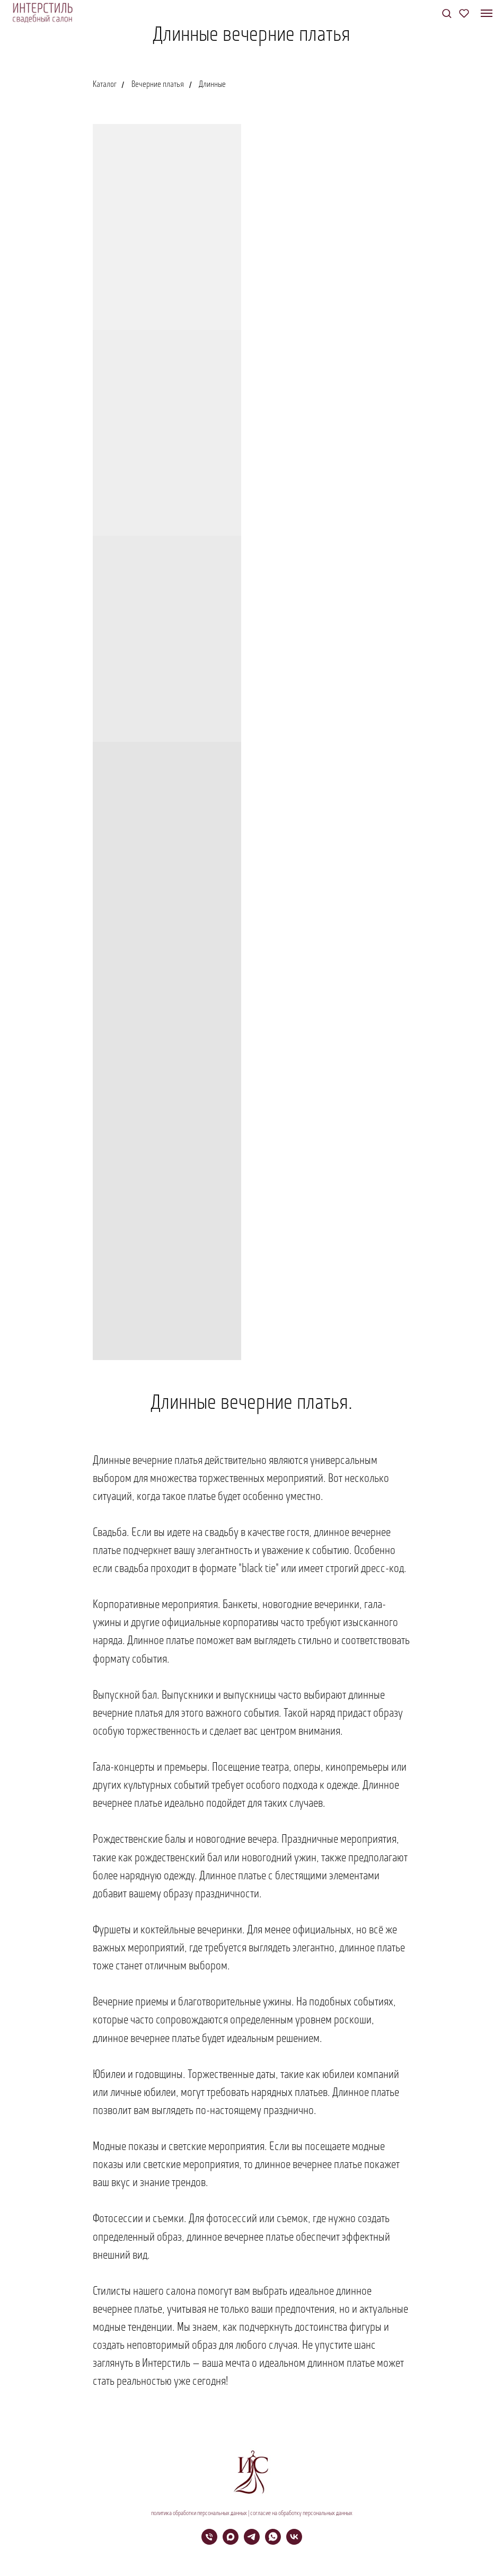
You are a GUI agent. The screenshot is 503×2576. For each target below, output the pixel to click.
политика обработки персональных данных (199, 2513)
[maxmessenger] (231, 2541)
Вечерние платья (157, 85)
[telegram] (252, 2541)
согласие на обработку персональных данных (301, 2513)
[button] (447, 13)
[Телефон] (209, 2541)
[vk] (294, 2541)
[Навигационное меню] (486, 13)
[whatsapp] (273, 2541)
